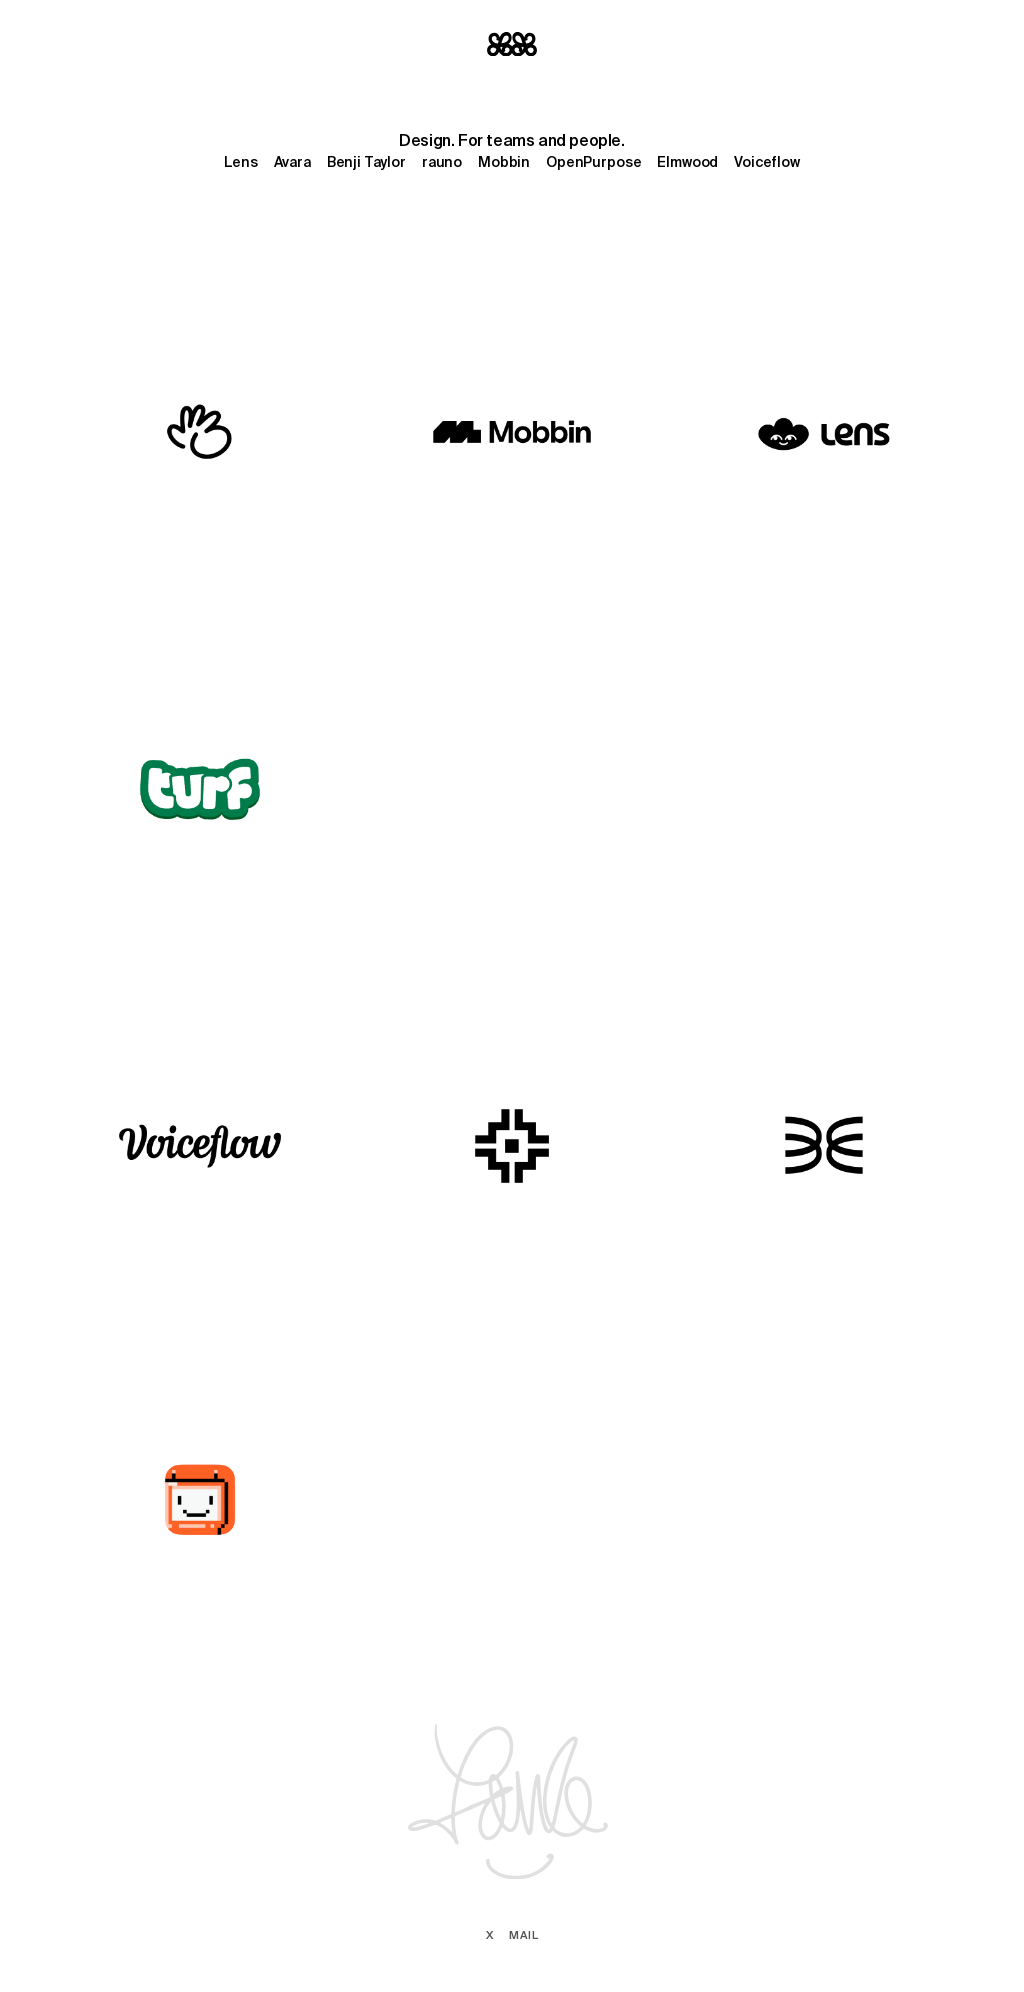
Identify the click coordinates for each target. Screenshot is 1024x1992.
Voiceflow (767, 162)
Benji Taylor (366, 162)
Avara (292, 162)
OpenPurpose (593, 162)
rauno (442, 162)
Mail (523, 1935)
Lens (240, 162)
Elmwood (687, 162)
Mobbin (504, 162)
